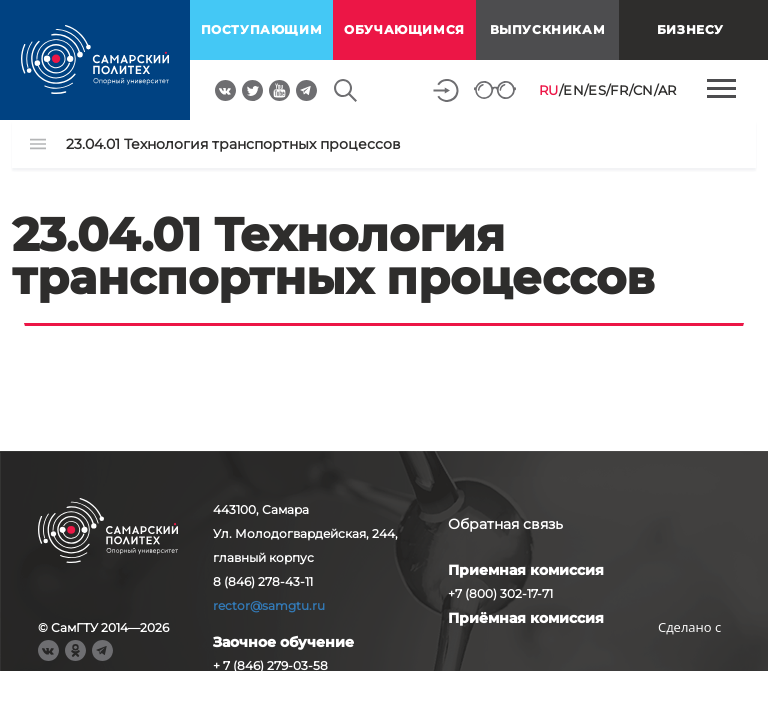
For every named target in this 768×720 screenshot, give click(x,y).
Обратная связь (505, 524)
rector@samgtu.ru (269, 605)
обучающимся (404, 29)
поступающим (262, 29)
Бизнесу (690, 29)
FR (619, 90)
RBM (690, 658)
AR (667, 90)
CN (643, 90)
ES (597, 90)
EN (573, 90)
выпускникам (548, 29)
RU (549, 90)
